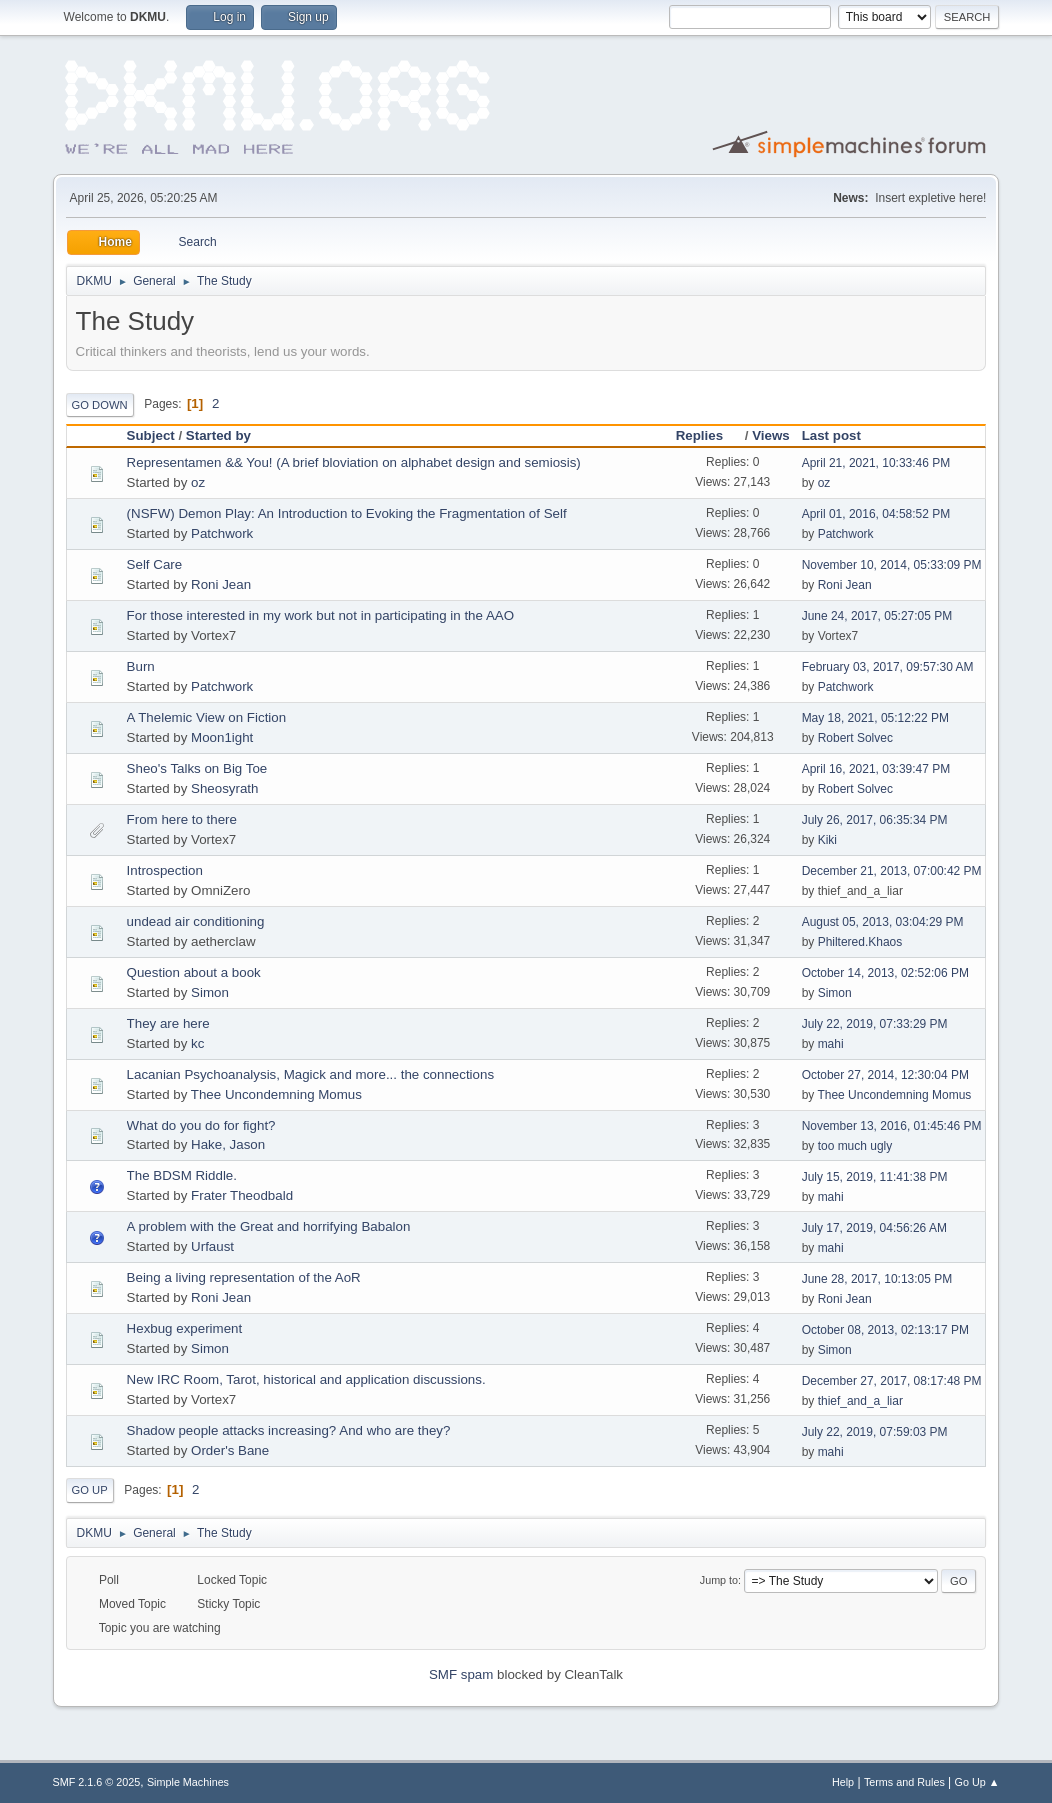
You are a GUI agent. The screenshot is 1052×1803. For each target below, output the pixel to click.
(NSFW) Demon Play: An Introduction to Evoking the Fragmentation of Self (347, 513)
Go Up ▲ (977, 1782)
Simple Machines (188, 1782)
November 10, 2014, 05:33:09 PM (892, 565)
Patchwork (222, 533)
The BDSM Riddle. (182, 1175)
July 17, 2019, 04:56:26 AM (874, 1228)
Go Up (90, 1490)
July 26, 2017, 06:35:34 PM (875, 820)
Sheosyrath (224, 788)
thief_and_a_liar (860, 1401)
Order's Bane (230, 1450)
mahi (831, 1044)
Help (843, 1782)
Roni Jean (221, 584)
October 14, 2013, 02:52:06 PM (885, 973)
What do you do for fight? (201, 1125)
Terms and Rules (904, 1782)
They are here (168, 1023)
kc (197, 1043)
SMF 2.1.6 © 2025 (97, 1782)
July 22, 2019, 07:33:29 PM (875, 1024)
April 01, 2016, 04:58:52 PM (876, 514)
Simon (210, 992)
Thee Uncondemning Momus (276, 1094)
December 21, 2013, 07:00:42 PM (892, 871)
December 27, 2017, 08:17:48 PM (892, 1381)
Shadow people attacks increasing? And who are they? (289, 1430)
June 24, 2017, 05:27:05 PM (877, 616)
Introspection (165, 870)
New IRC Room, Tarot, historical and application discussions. (306, 1379)
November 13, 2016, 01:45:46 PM (892, 1126)
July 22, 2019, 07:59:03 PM (875, 1432)
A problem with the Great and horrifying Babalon (269, 1226)
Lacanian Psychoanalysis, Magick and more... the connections (310, 1074)
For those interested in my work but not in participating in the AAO (320, 615)
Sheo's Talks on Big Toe (197, 768)
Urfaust (212, 1246)
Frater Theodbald (242, 1195)
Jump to (719, 1580)
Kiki (827, 840)
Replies (708, 435)
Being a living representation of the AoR (244, 1277)
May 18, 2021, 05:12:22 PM (875, 718)
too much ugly (855, 1146)
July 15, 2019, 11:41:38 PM (875, 1177)
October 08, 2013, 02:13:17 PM (885, 1330)
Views (771, 435)
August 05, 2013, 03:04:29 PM (883, 922)
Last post (831, 435)
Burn (141, 666)
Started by (218, 435)
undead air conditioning (196, 921)
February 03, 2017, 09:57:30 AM (888, 667)
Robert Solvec (855, 738)
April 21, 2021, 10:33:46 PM (876, 463)
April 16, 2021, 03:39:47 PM (876, 769)
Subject (151, 435)
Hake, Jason (228, 1144)
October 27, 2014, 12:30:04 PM (885, 1075)
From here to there (182, 819)
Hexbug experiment (185, 1328)
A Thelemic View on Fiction (207, 717)
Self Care (155, 564)
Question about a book (194, 972)
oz (198, 482)
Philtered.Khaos (860, 942)
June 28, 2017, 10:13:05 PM (877, 1279)
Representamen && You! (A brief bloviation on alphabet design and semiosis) (354, 462)
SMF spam (461, 1674)
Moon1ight (222, 737)
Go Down (100, 405)
